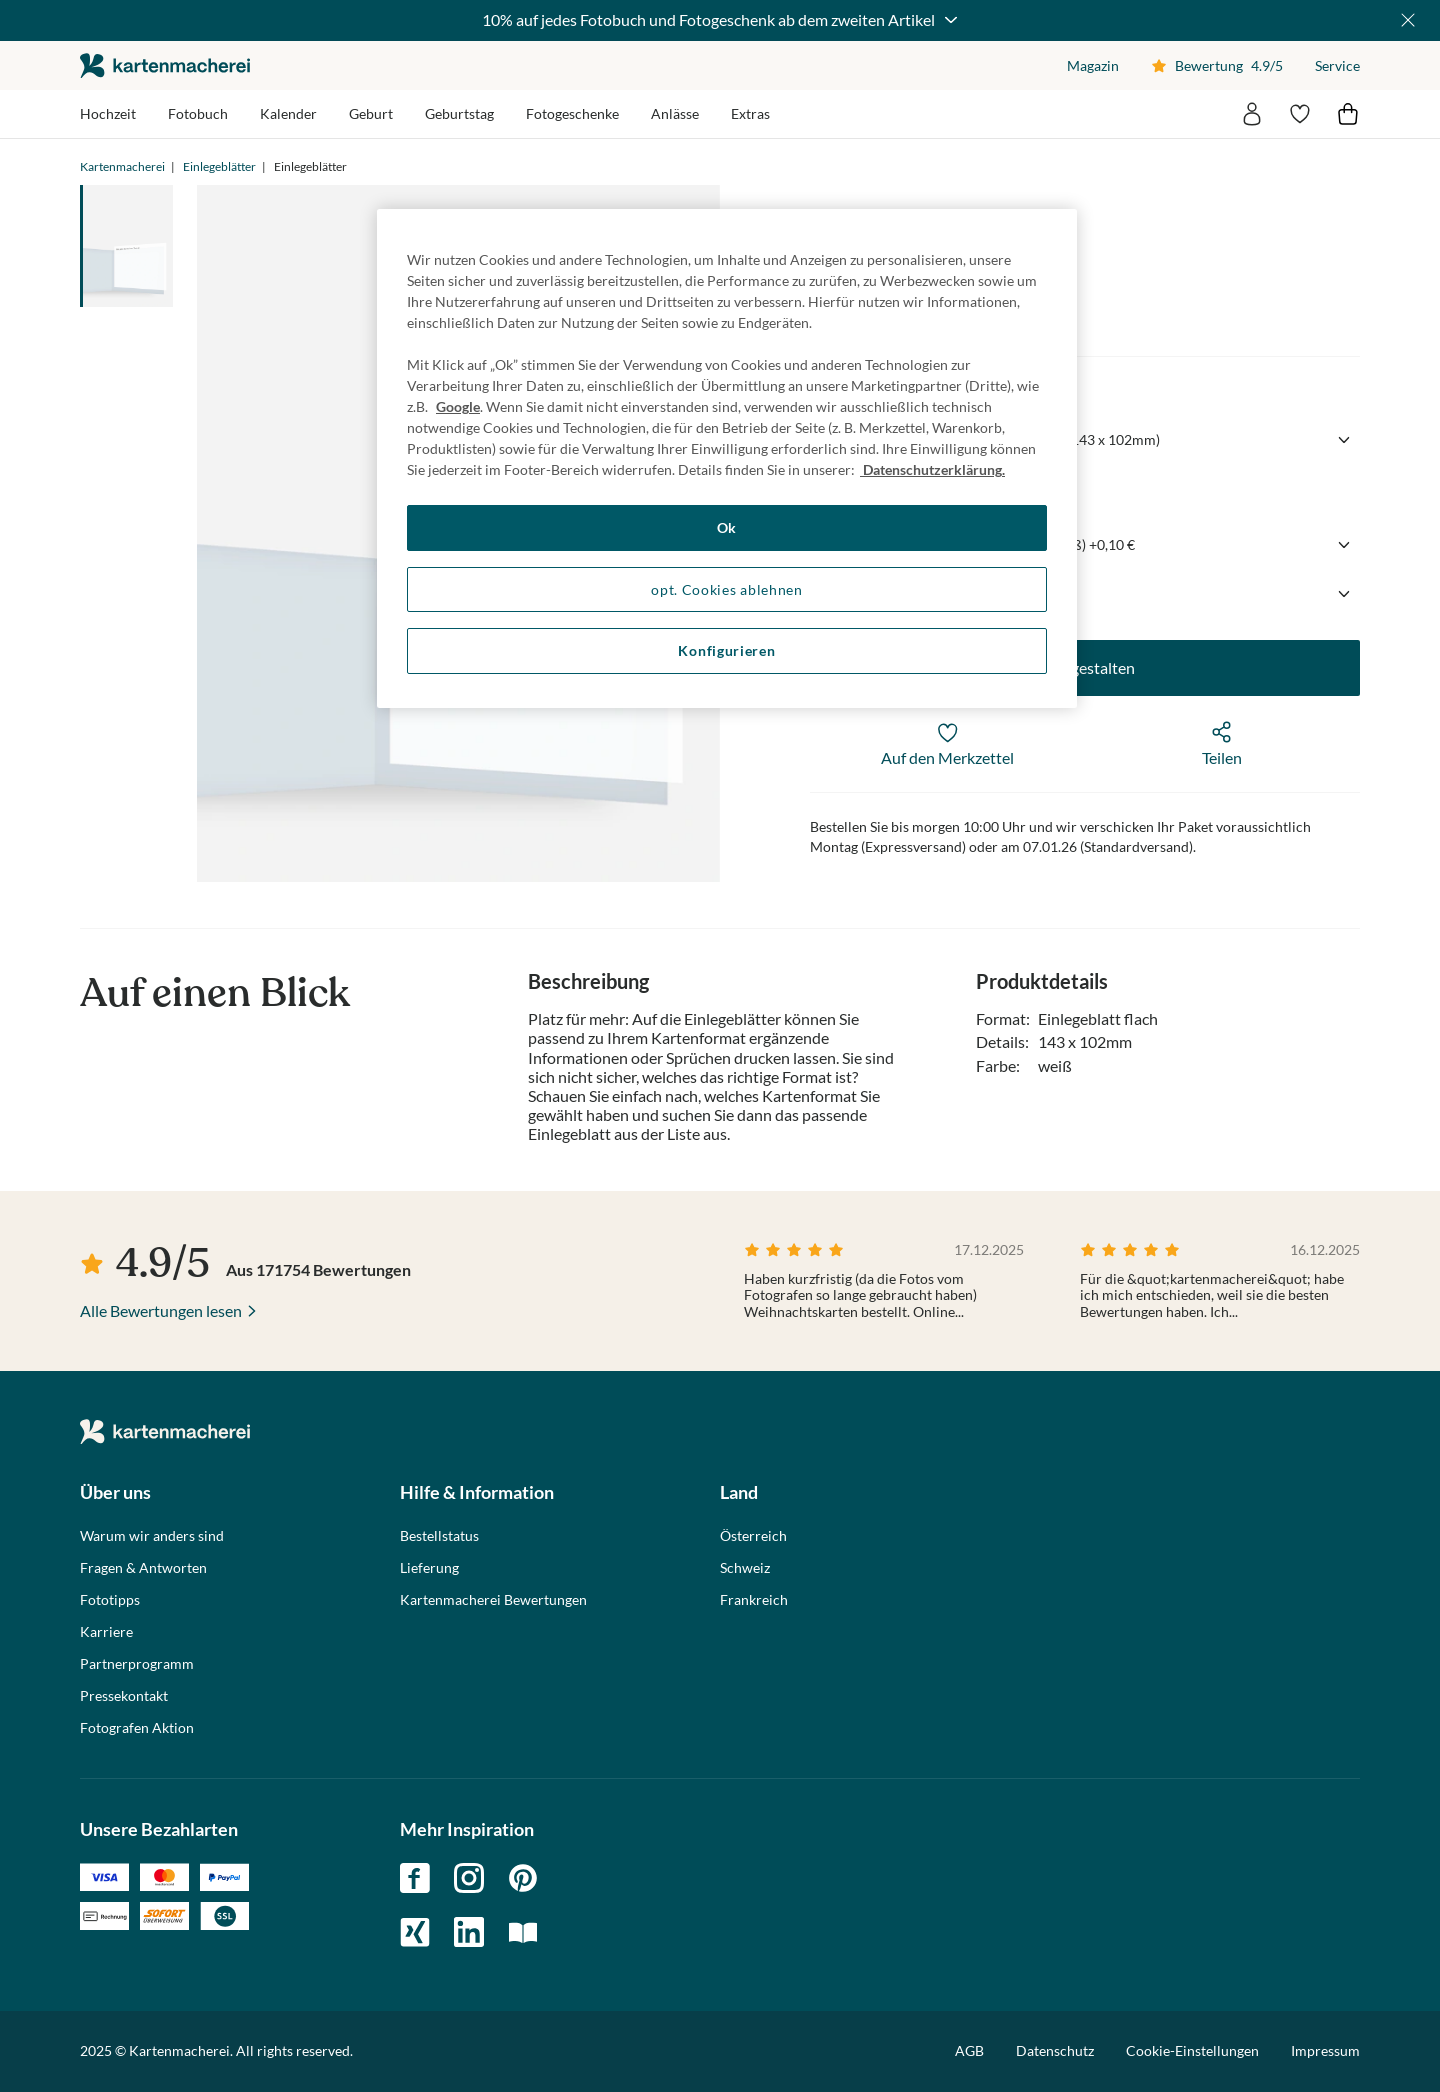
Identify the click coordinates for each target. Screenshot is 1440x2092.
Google (458, 406)
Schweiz (745, 1568)
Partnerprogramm (137, 1664)
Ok (727, 527)
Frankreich (754, 1600)
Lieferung (429, 1568)
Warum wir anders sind (152, 1536)
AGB (969, 2050)
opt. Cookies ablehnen (727, 589)
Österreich (753, 1536)
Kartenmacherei (122, 166)
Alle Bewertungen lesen (161, 1310)
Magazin (1093, 65)
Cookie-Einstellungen (1192, 2051)
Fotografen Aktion (137, 1728)
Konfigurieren (726, 650)
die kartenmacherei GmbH (165, 65)
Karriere (106, 1632)
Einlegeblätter (219, 166)
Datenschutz (1055, 2050)
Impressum (1325, 2050)
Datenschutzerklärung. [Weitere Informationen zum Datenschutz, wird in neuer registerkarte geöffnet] (932, 469)
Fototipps (110, 1600)
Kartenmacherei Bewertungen (493, 1600)
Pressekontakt (124, 1696)
